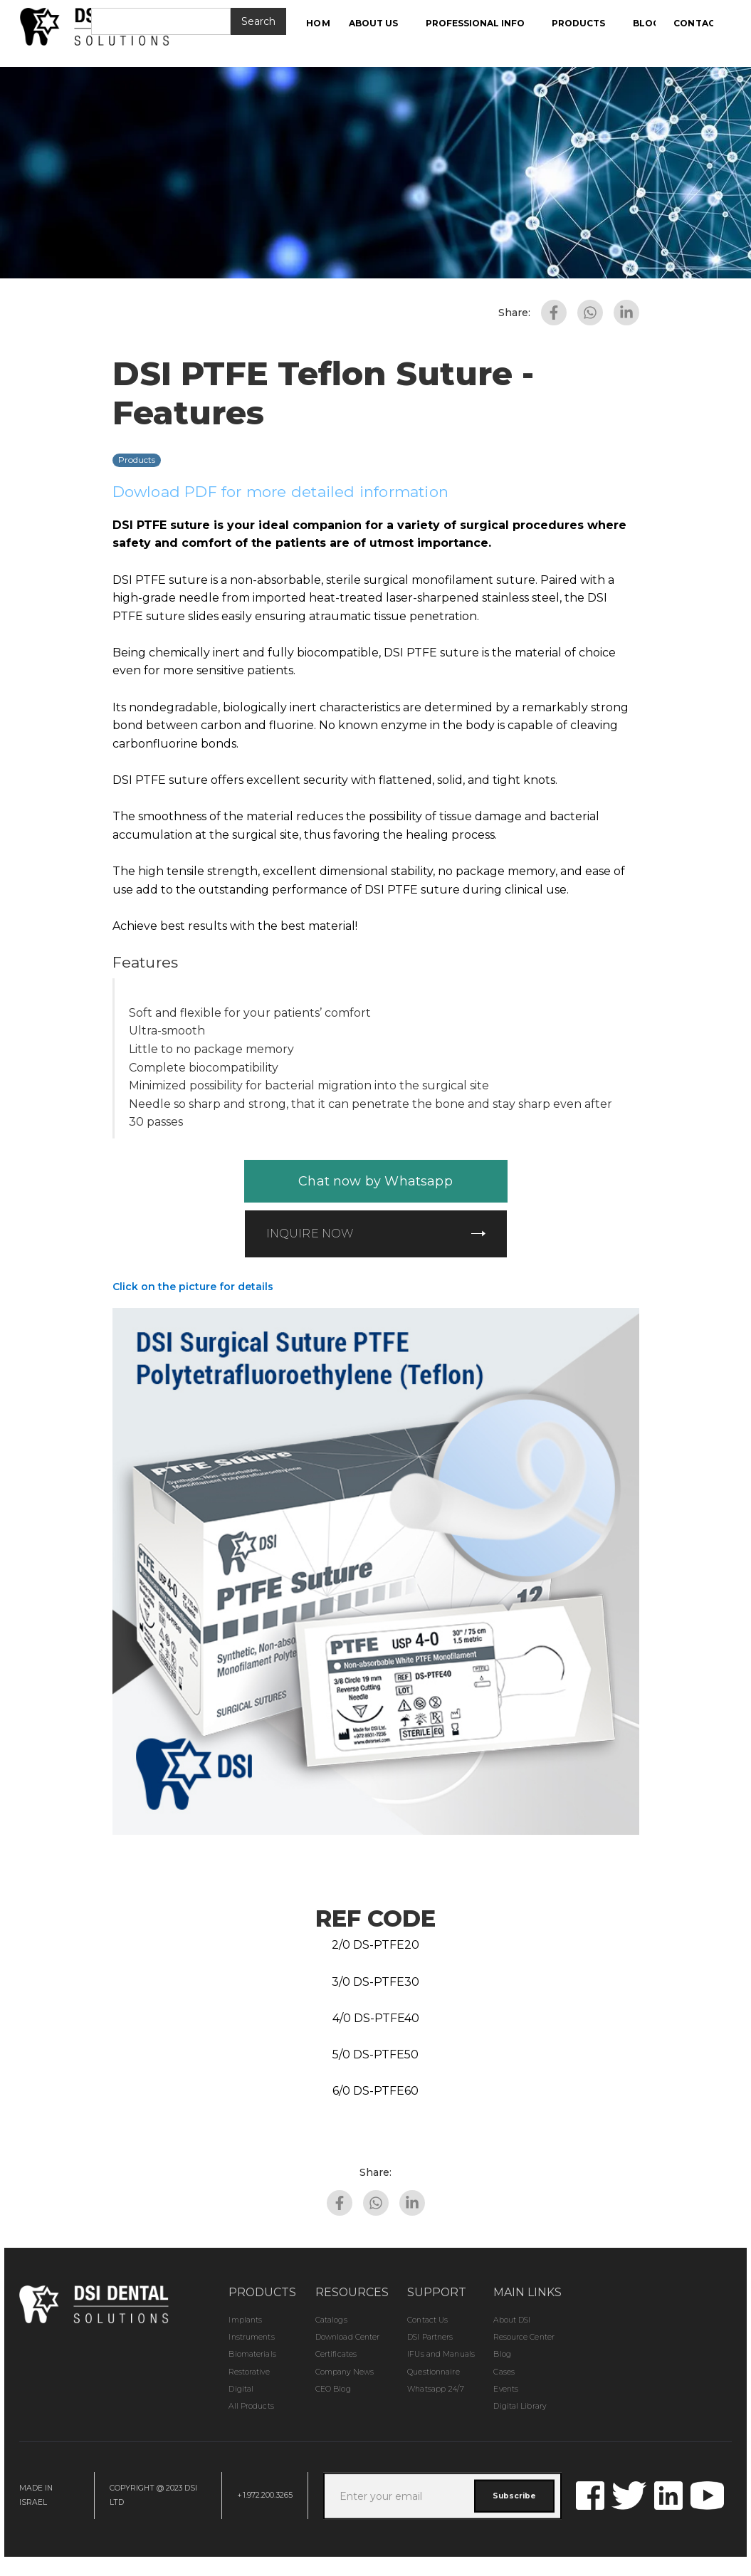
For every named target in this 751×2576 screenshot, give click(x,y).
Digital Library (519, 2406)
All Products (251, 2406)
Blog (501, 2354)
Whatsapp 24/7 (435, 2389)
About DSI (511, 2320)
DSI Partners (430, 2337)
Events (505, 2389)
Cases (504, 2372)
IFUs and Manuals (441, 2354)
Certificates (336, 2354)
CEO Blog (333, 2389)
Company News (344, 2372)
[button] (381, 23)
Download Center (347, 2337)
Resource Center (524, 2337)
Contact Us (427, 2320)
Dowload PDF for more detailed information (280, 492)
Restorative (249, 2372)
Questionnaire (433, 2372)
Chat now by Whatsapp (375, 1181)
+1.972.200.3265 (265, 2495)
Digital (241, 2389)
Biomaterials (252, 2354)
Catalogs (331, 2320)
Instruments (251, 2337)
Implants (245, 2320)
